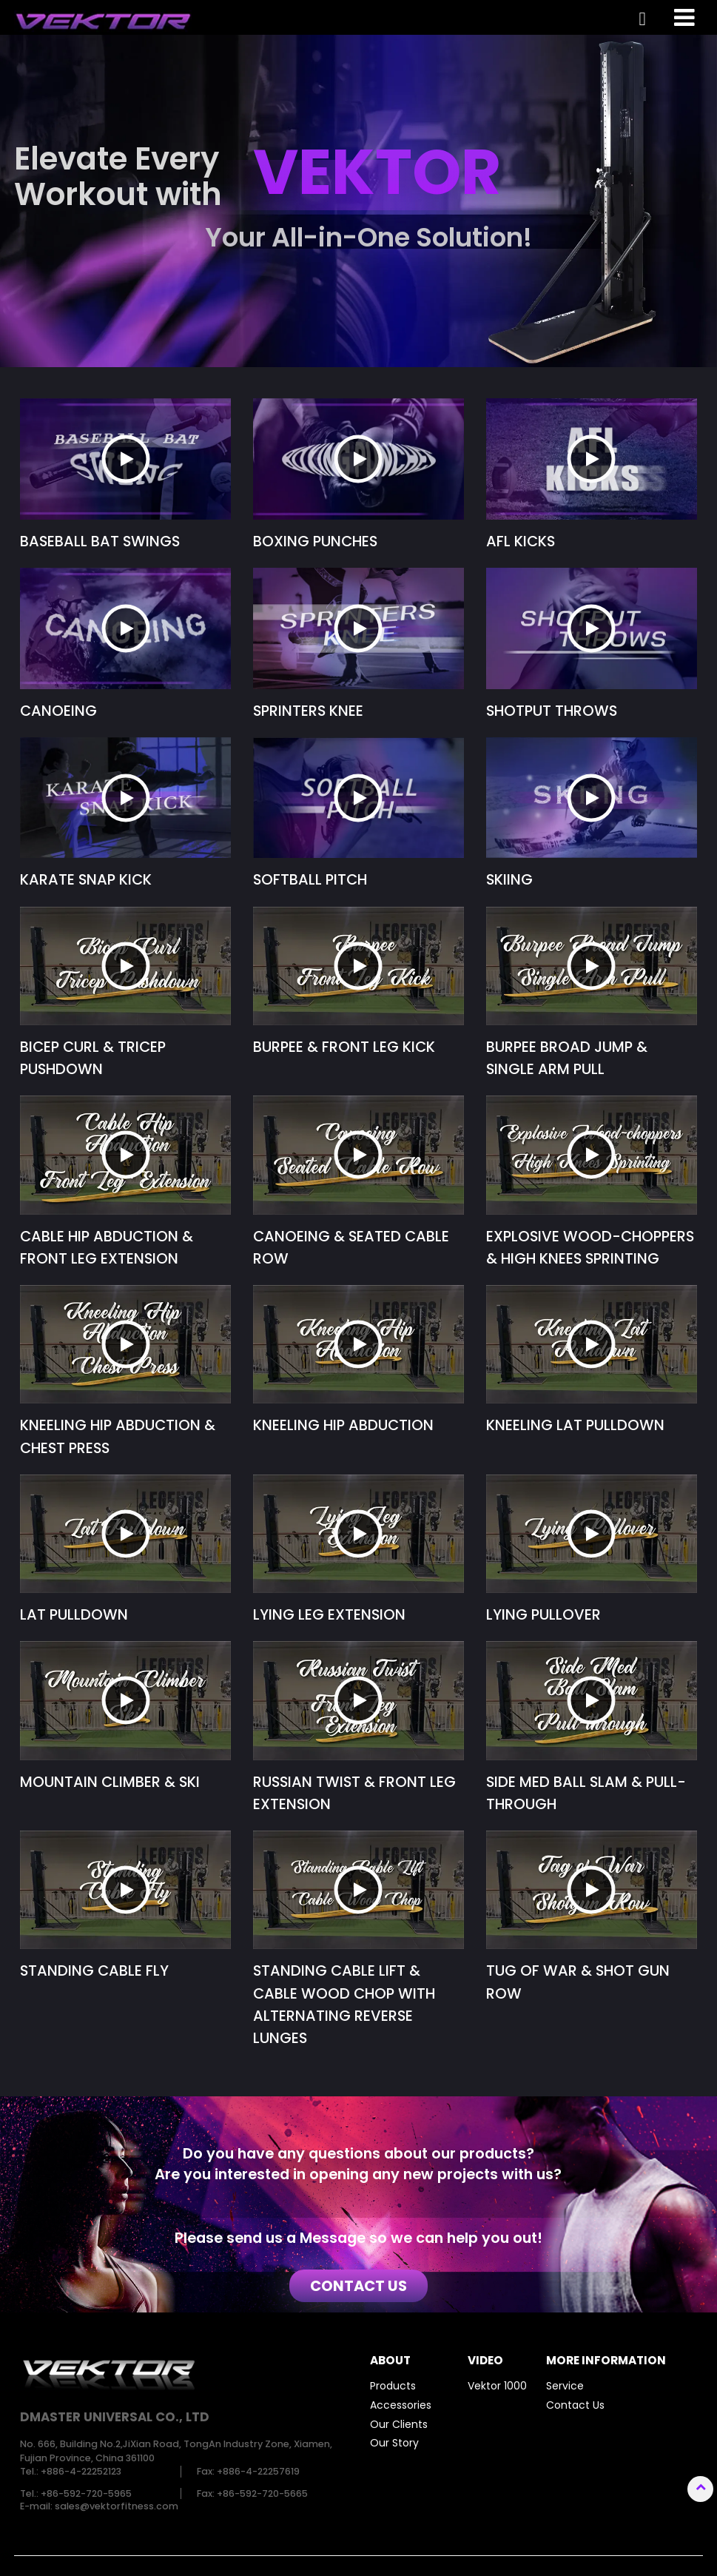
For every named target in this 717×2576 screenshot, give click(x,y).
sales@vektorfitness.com (116, 2506)
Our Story (394, 2442)
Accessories (400, 2405)
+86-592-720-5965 (86, 2493)
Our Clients (399, 2424)
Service (565, 2385)
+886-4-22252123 (81, 2471)
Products (393, 2385)
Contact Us (575, 2405)
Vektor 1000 (497, 2385)
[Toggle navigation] (685, 17)
